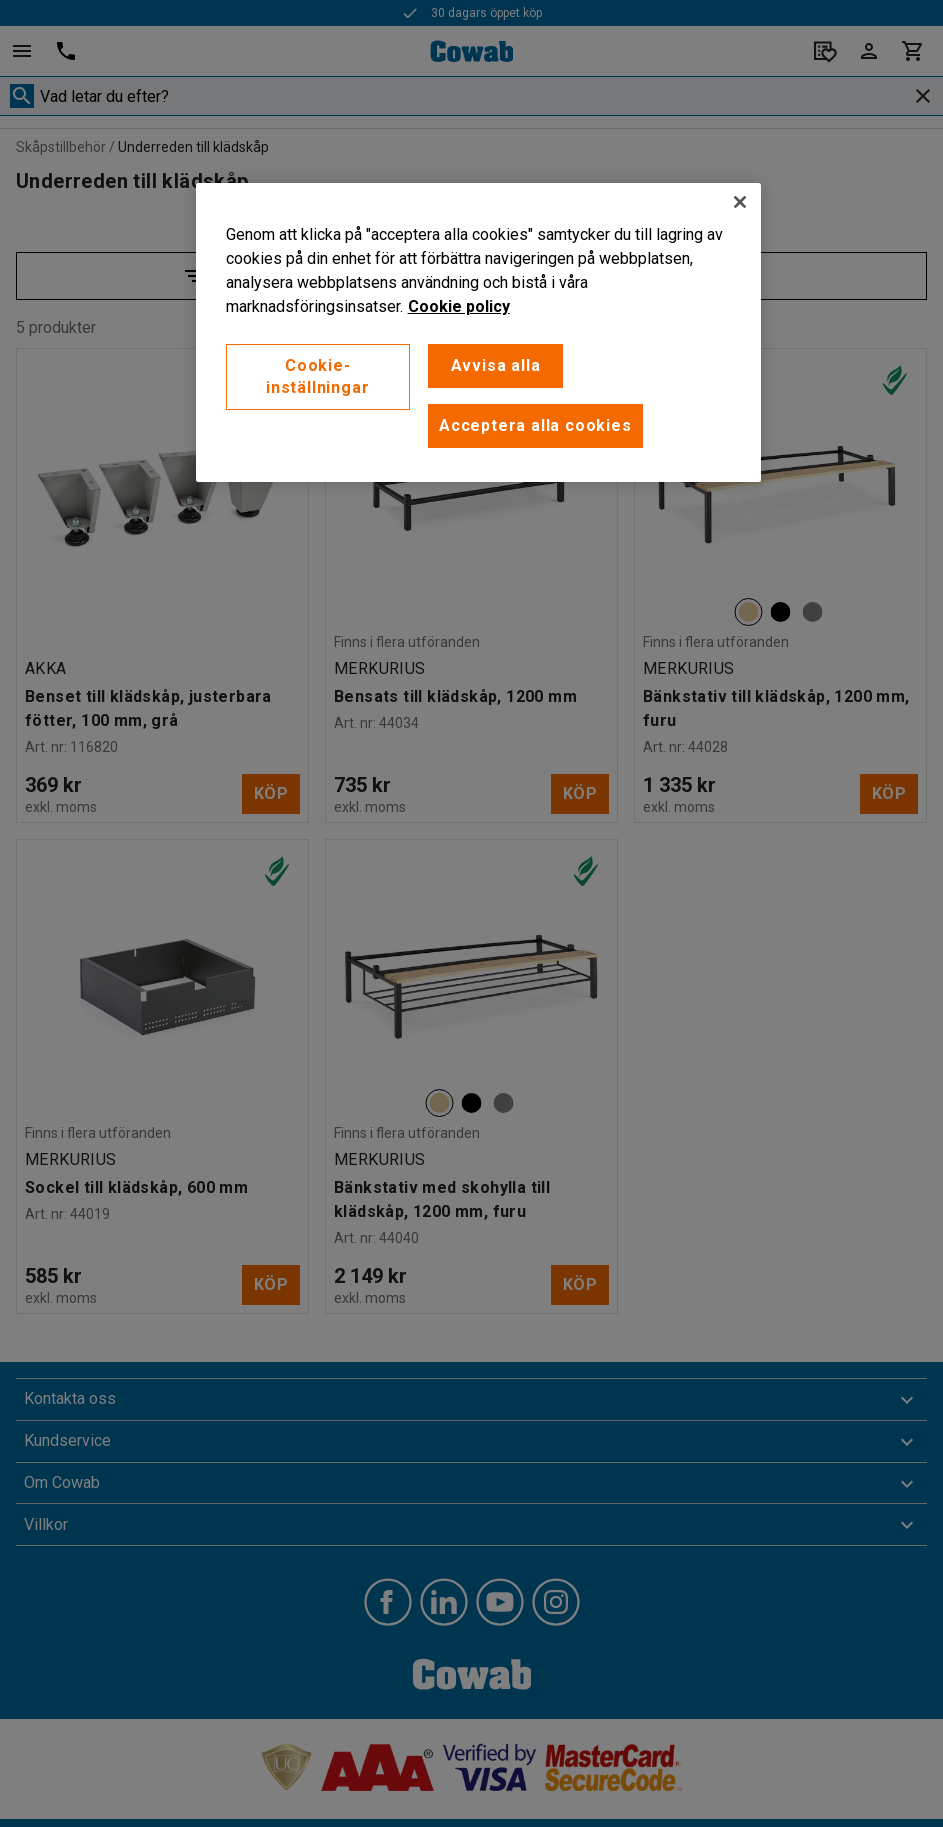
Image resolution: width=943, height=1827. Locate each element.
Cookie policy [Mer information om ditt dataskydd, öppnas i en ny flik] (459, 306)
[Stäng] (740, 202)
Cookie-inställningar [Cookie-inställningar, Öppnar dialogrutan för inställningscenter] (317, 376)
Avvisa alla (496, 365)
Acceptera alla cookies (535, 425)
